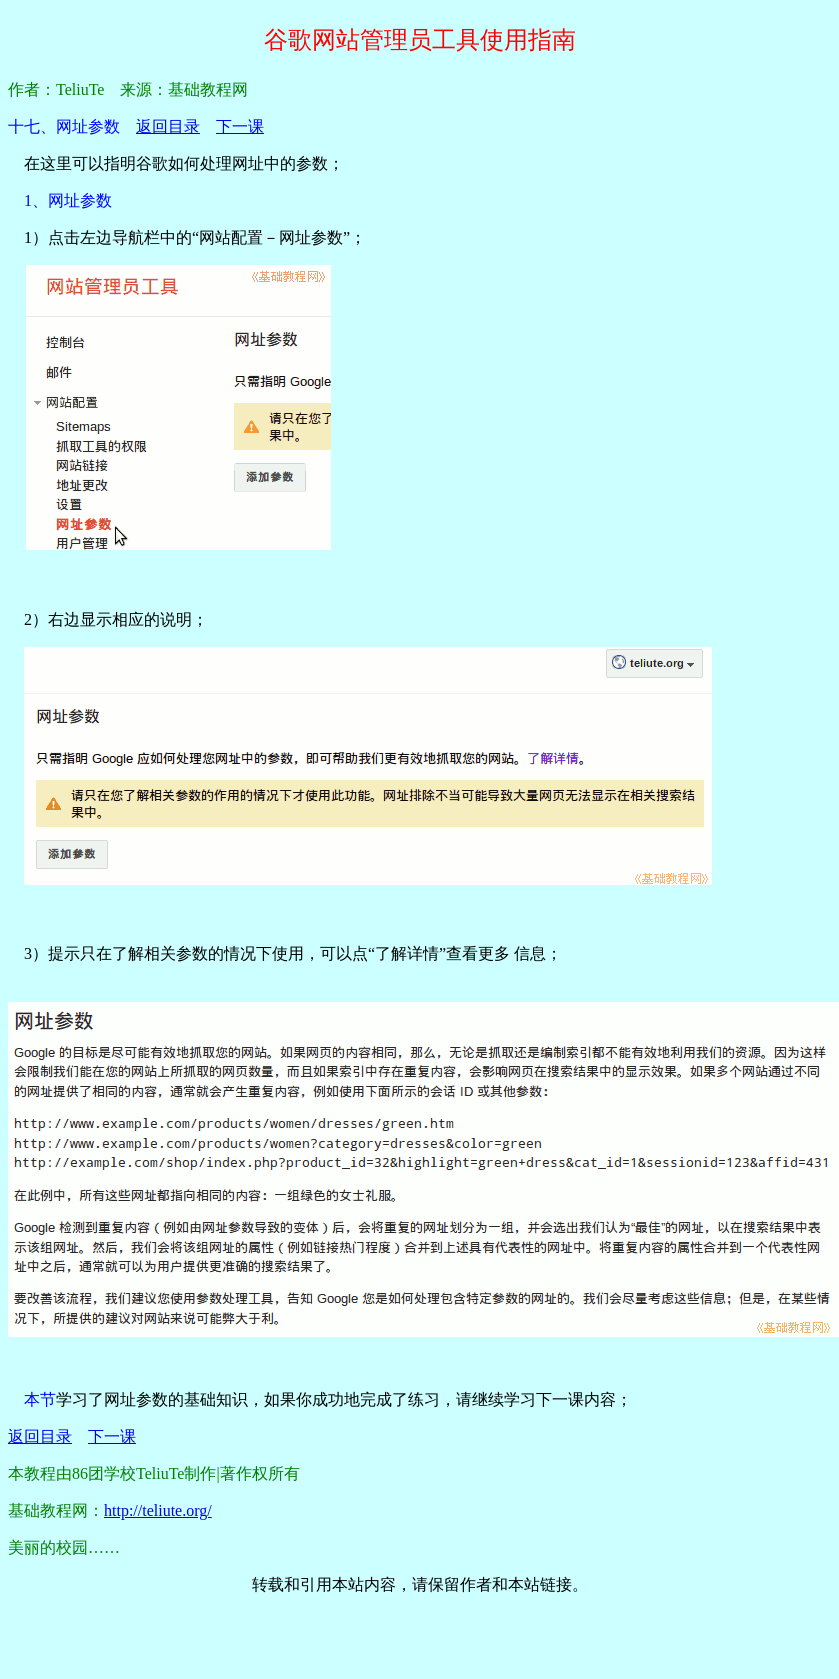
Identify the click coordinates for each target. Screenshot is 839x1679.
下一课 (240, 126)
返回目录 (168, 126)
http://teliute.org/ (158, 1510)
